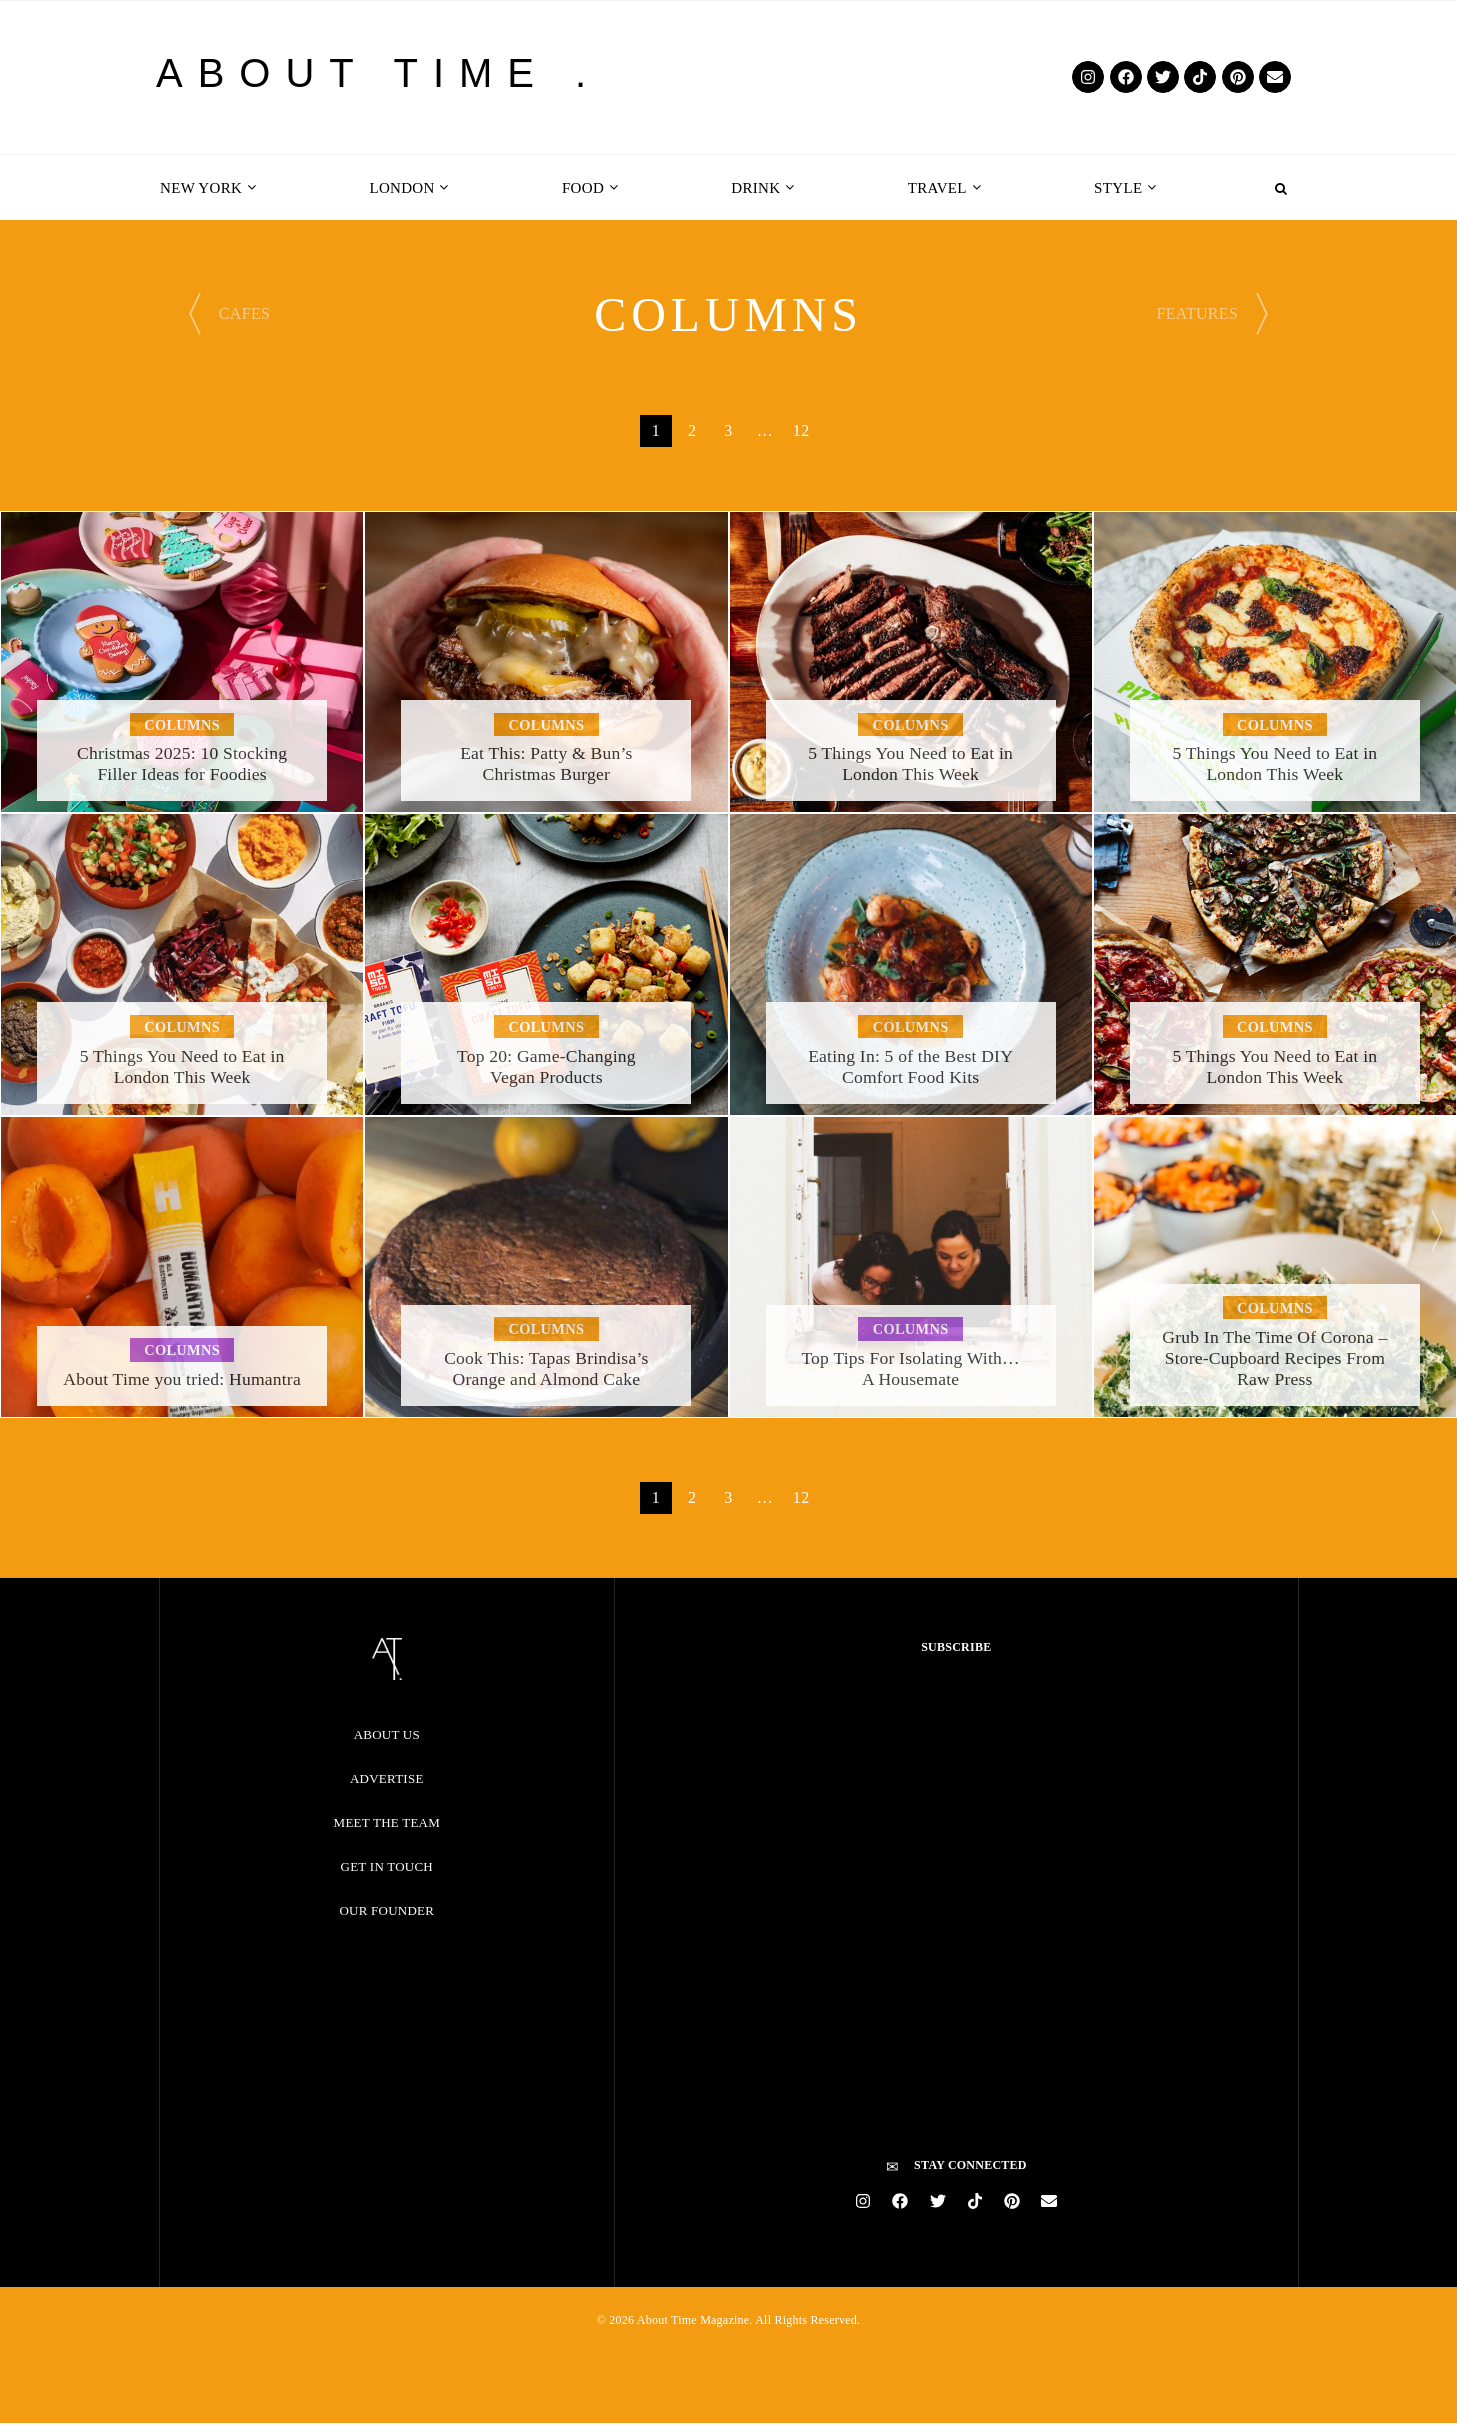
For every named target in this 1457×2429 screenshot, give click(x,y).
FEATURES (1197, 313)
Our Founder (386, 1910)
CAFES (244, 313)
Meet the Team (387, 1822)
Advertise (387, 1778)
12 (801, 430)
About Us (387, 1734)
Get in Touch (387, 1866)
